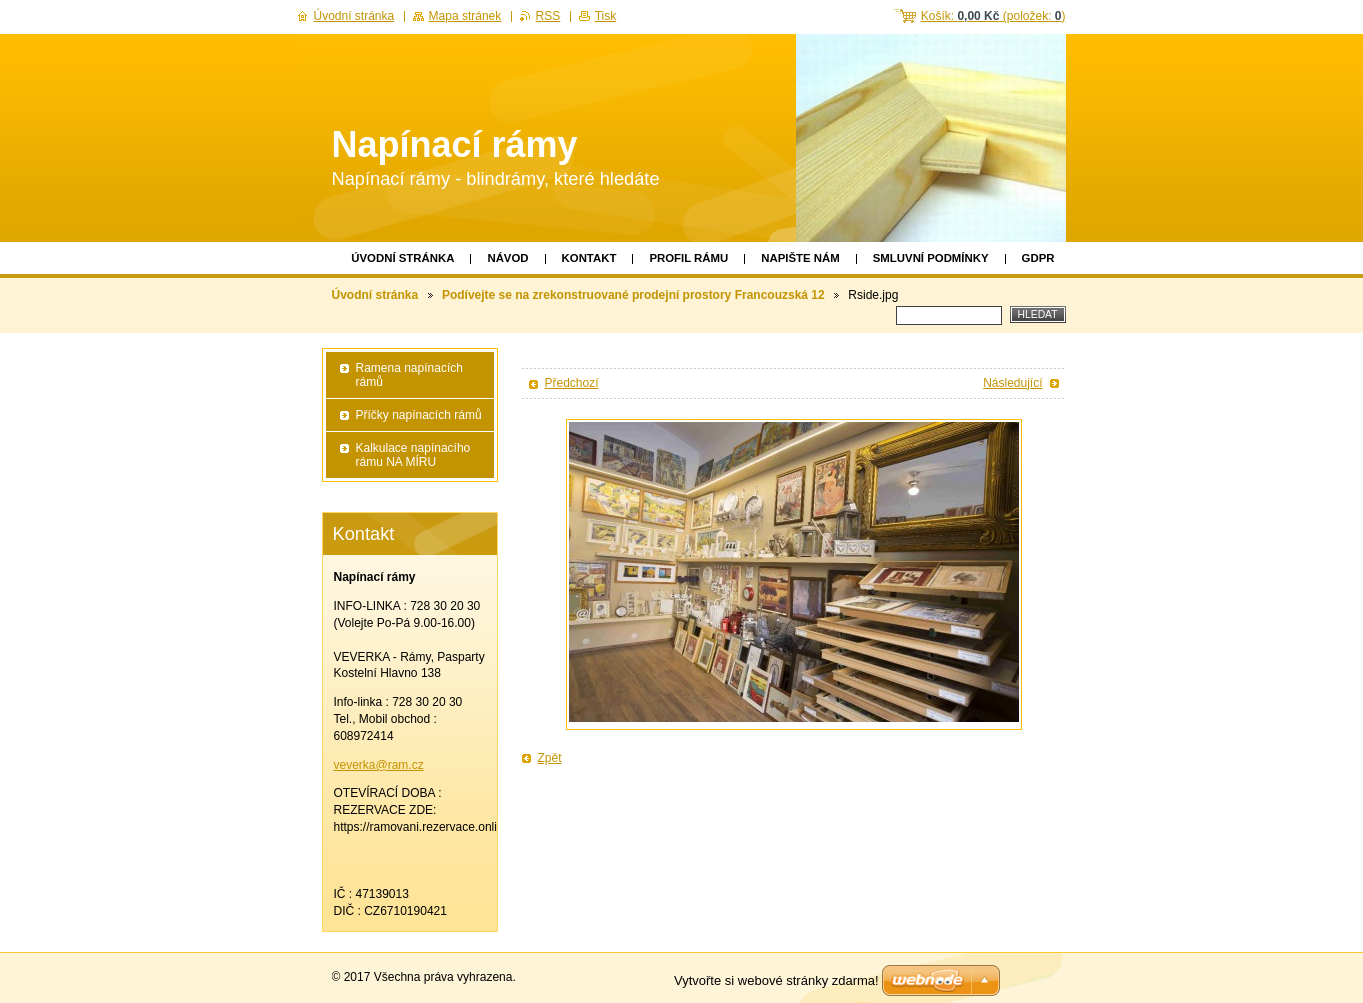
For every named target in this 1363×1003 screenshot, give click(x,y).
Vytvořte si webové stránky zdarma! (776, 980)
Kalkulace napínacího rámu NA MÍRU (413, 455)
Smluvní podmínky (931, 258)
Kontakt (589, 258)
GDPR (1038, 258)
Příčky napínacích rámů (419, 415)
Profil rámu (688, 258)
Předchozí (572, 383)
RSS (548, 16)
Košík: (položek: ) (993, 16)
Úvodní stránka (402, 258)
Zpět (550, 758)
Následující (1012, 383)
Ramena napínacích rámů (409, 375)
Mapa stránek (465, 16)
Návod (507, 258)
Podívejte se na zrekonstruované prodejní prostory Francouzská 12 (633, 295)
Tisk (606, 16)
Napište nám (800, 258)
